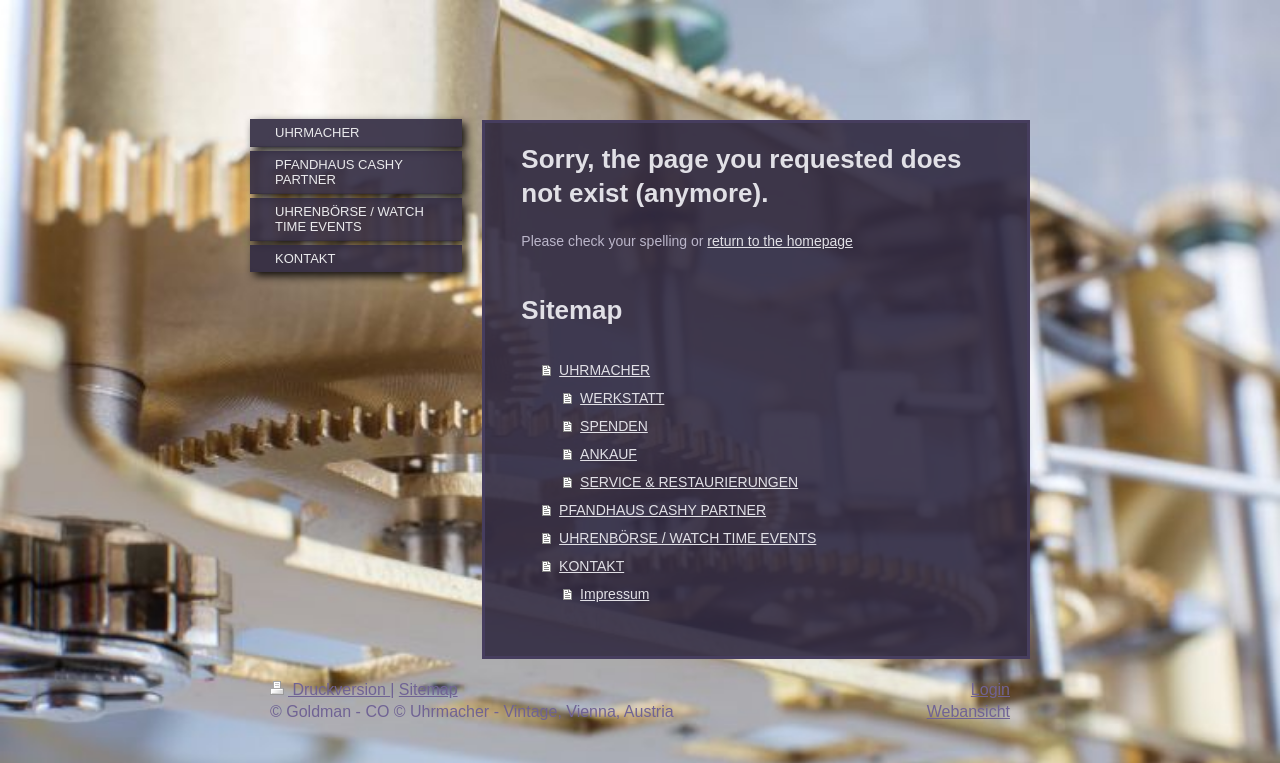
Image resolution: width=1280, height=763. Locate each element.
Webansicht (968, 711)
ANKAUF (608, 454)
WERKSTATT (622, 398)
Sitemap (428, 689)
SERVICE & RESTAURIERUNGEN (689, 482)
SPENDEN (614, 426)
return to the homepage (780, 241)
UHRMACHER (604, 370)
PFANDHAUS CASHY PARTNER (662, 510)
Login (990, 689)
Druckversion (330, 689)
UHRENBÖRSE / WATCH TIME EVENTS (687, 538)
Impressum (614, 594)
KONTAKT (591, 566)
